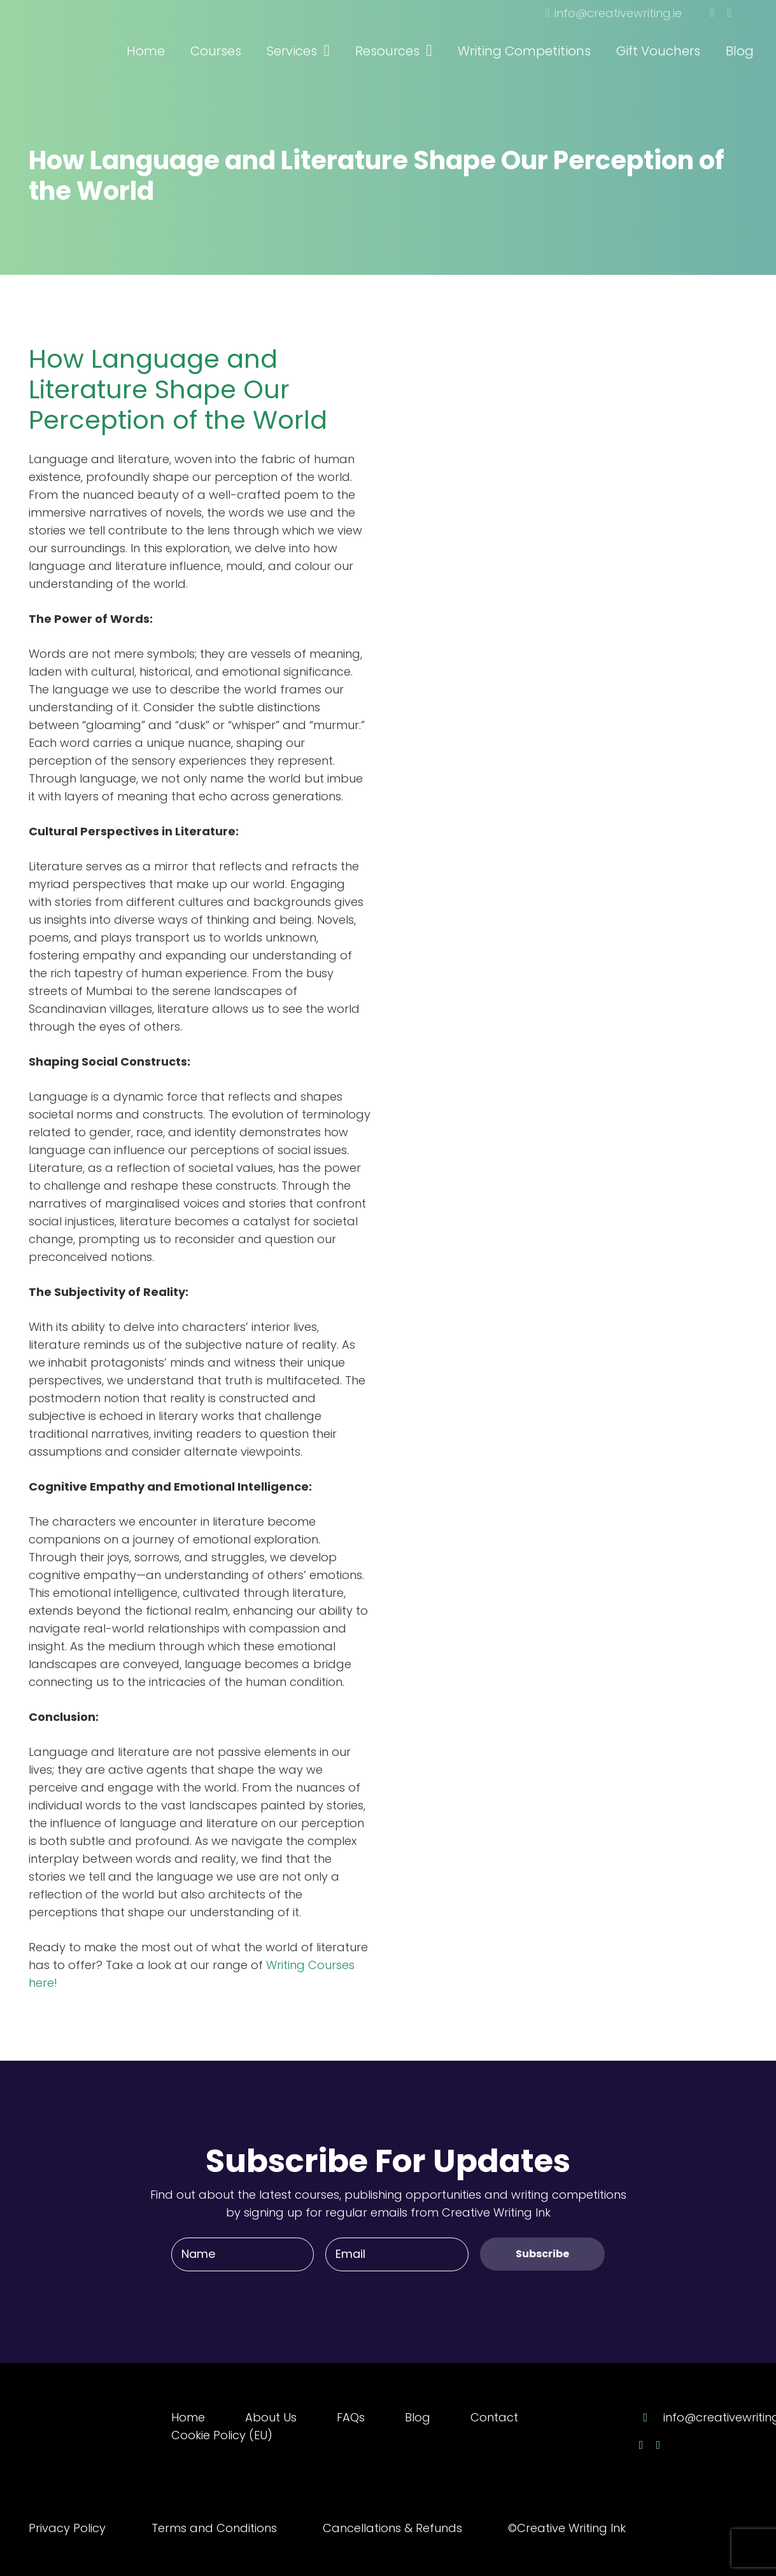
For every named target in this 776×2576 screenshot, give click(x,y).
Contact (494, 2417)
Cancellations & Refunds (392, 2528)
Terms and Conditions (214, 2528)
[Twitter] (729, 12)
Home (188, 2417)
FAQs (351, 2417)
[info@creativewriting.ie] (651, 2417)
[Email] (396, 2254)
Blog (417, 2417)
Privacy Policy (67, 2528)
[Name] (242, 2254)
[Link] (99, 33)
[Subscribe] (542, 2254)
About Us (271, 2417)
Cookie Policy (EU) (221, 2435)
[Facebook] (712, 12)
